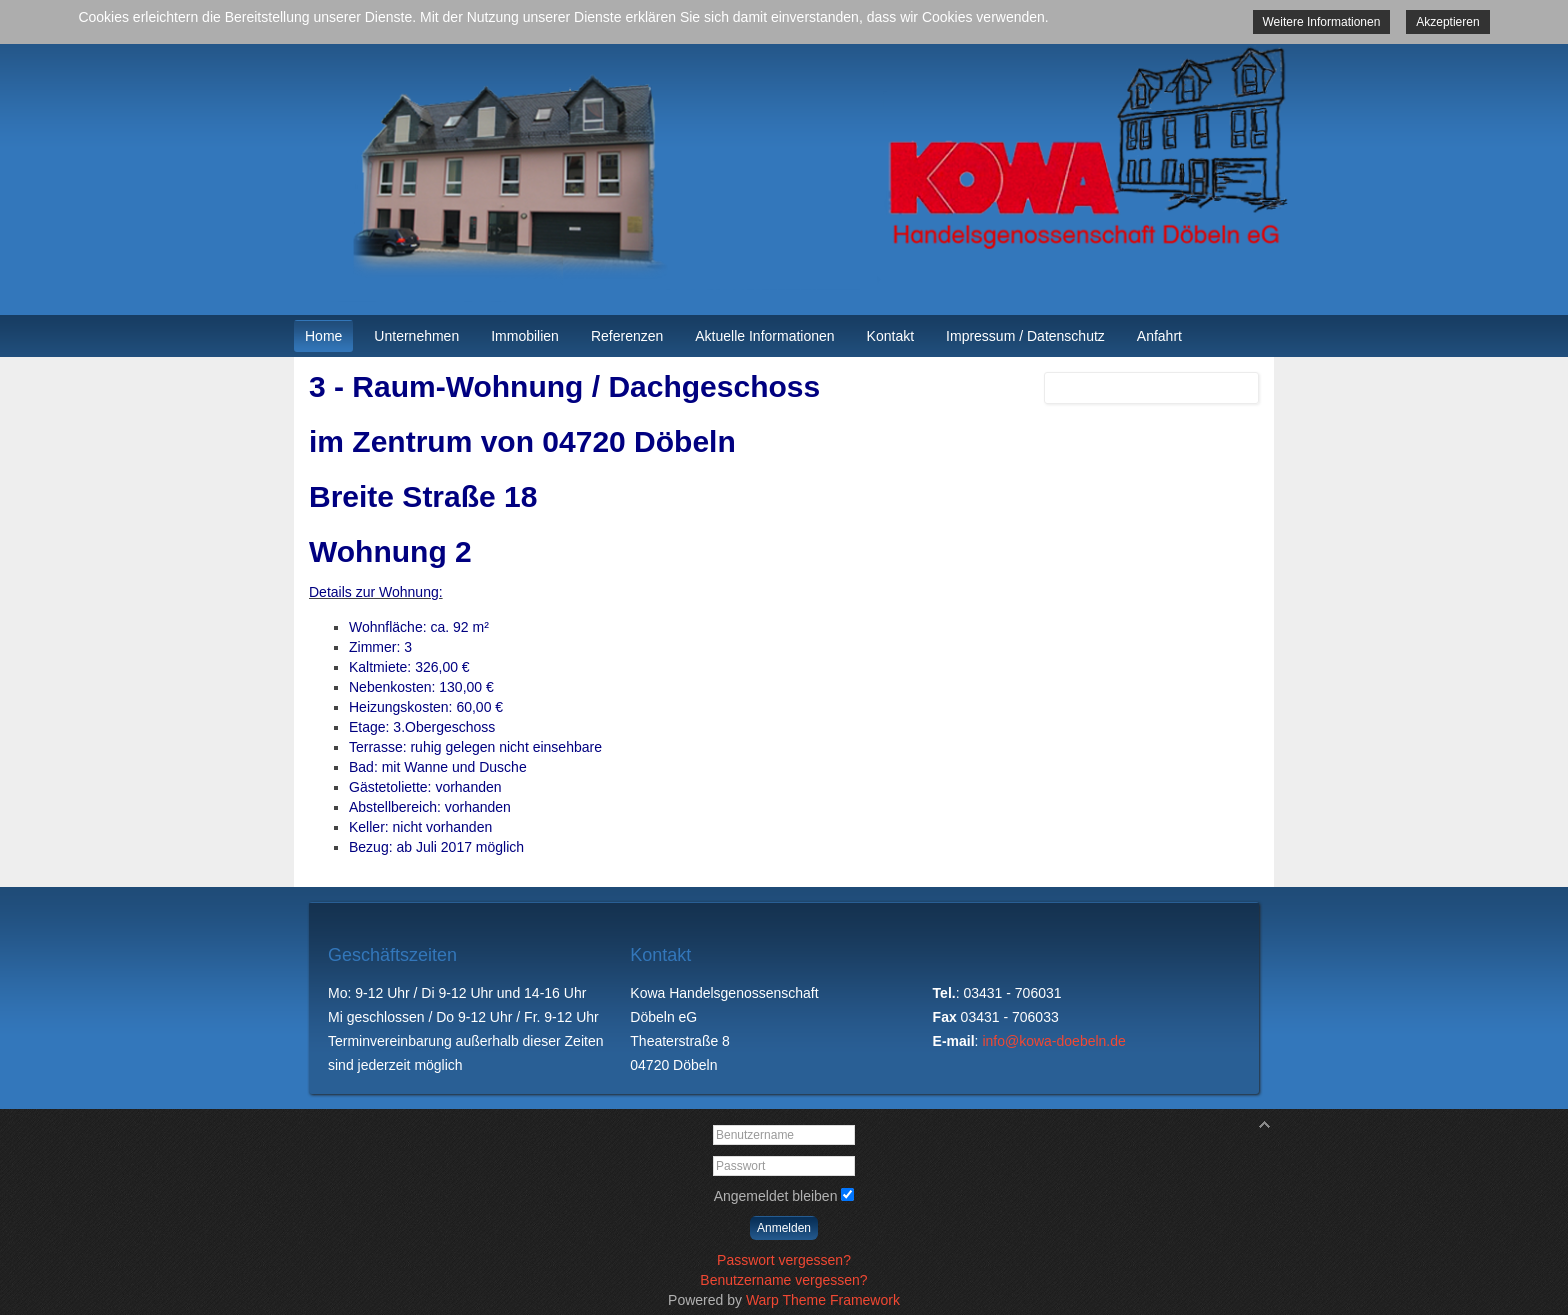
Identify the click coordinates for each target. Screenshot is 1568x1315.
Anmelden (784, 1228)
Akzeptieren (1447, 22)
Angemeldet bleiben (776, 1196)
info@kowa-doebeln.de (1053, 1041)
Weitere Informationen (1322, 22)
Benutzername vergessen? (783, 1280)
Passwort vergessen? (784, 1260)
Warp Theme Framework (823, 1300)
